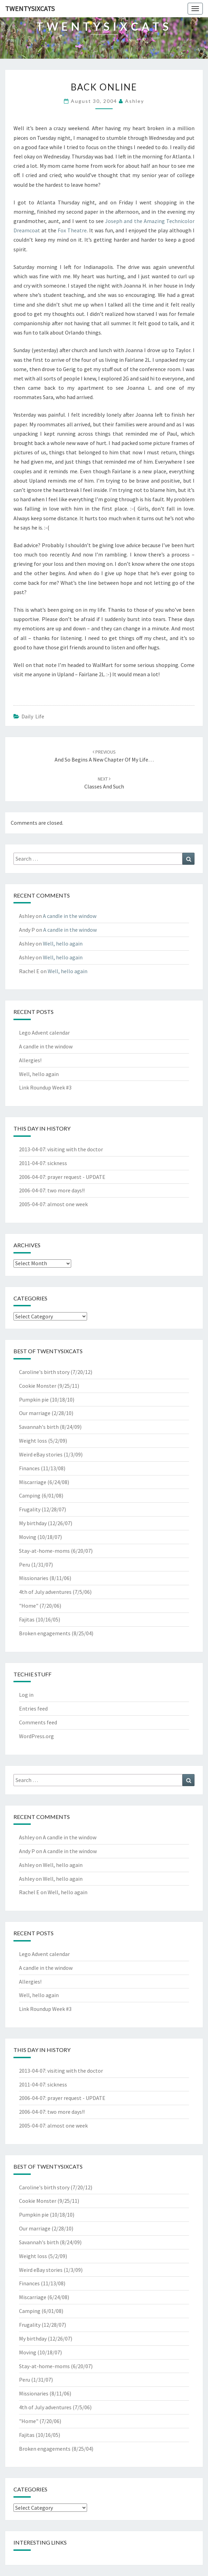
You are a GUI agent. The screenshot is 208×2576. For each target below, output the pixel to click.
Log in (26, 1694)
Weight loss (33, 1440)
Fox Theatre (72, 230)
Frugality (29, 1509)
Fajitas (27, 1619)
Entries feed (33, 1708)
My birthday (33, 1523)
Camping (29, 1495)
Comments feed (38, 1722)
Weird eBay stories (41, 1454)
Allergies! (30, 1060)
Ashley (134, 101)
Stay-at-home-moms (44, 1550)
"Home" (28, 1605)
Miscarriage (32, 1482)
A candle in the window (69, 915)
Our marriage (34, 1413)
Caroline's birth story (44, 1371)
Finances (29, 1468)
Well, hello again (63, 943)
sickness (57, 1163)
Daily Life (32, 716)
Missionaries (33, 1578)
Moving (27, 1536)
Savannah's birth (39, 1426)
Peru (24, 1564)
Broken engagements (44, 1633)
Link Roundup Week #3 (45, 1087)
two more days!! (66, 1190)
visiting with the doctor (75, 1149)
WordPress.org (36, 1736)
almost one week (67, 1204)
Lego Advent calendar (44, 1032)
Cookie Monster (37, 1385)
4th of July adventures (45, 1591)
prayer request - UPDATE (76, 1176)
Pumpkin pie (34, 1399)
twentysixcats (30, 8)
